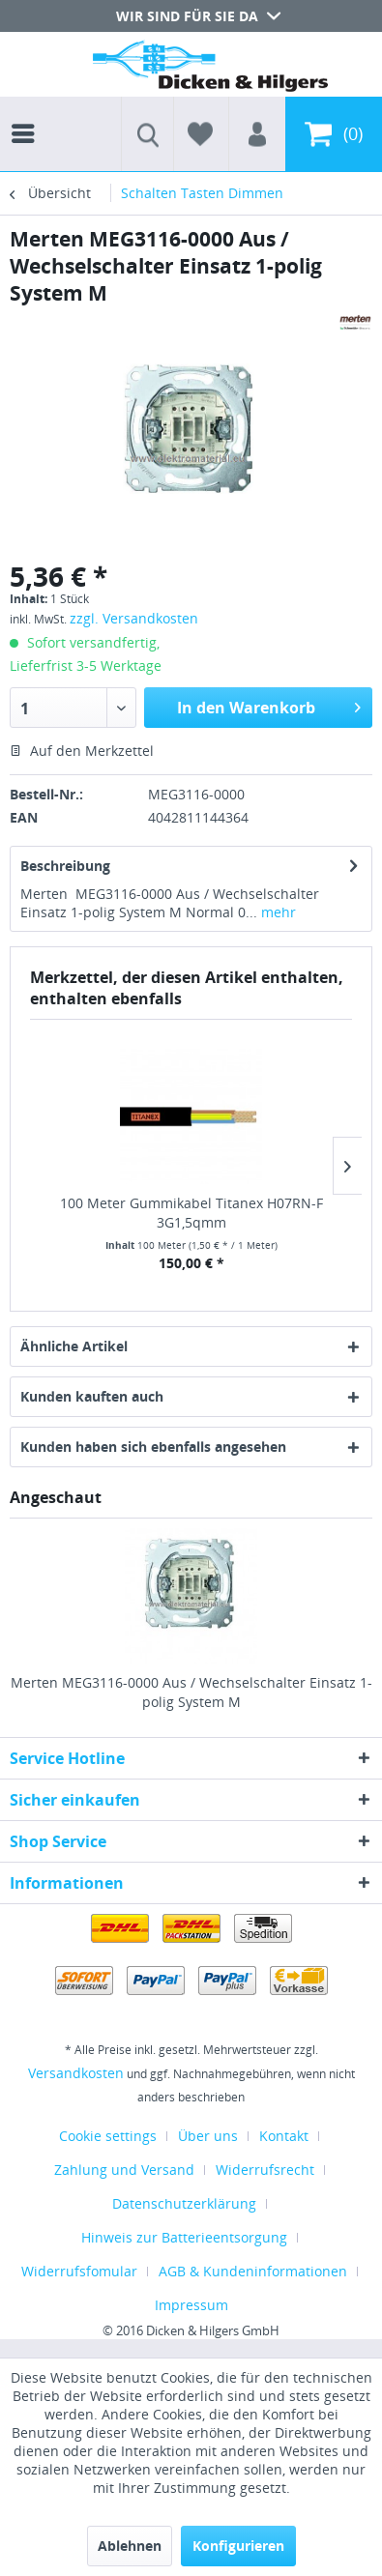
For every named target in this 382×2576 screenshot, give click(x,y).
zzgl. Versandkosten (134, 618)
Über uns (208, 2136)
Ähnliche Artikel (74, 1346)
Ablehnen (130, 2545)
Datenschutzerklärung (184, 2203)
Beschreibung (65, 865)
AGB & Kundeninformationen (253, 2271)
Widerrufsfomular (79, 2271)
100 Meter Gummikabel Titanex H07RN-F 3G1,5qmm (191, 1212)
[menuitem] (28, 116)
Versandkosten (76, 2073)
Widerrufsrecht (265, 2169)
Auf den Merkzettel (82, 750)
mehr (276, 912)
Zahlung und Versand (124, 2169)
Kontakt (284, 2136)
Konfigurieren (238, 2545)
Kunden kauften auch (91, 1396)
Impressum (191, 2305)
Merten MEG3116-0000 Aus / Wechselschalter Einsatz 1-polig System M (191, 1692)
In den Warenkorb (269, 705)
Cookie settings (108, 2136)
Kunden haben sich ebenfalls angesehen (153, 1446)
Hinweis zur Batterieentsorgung (184, 2237)
